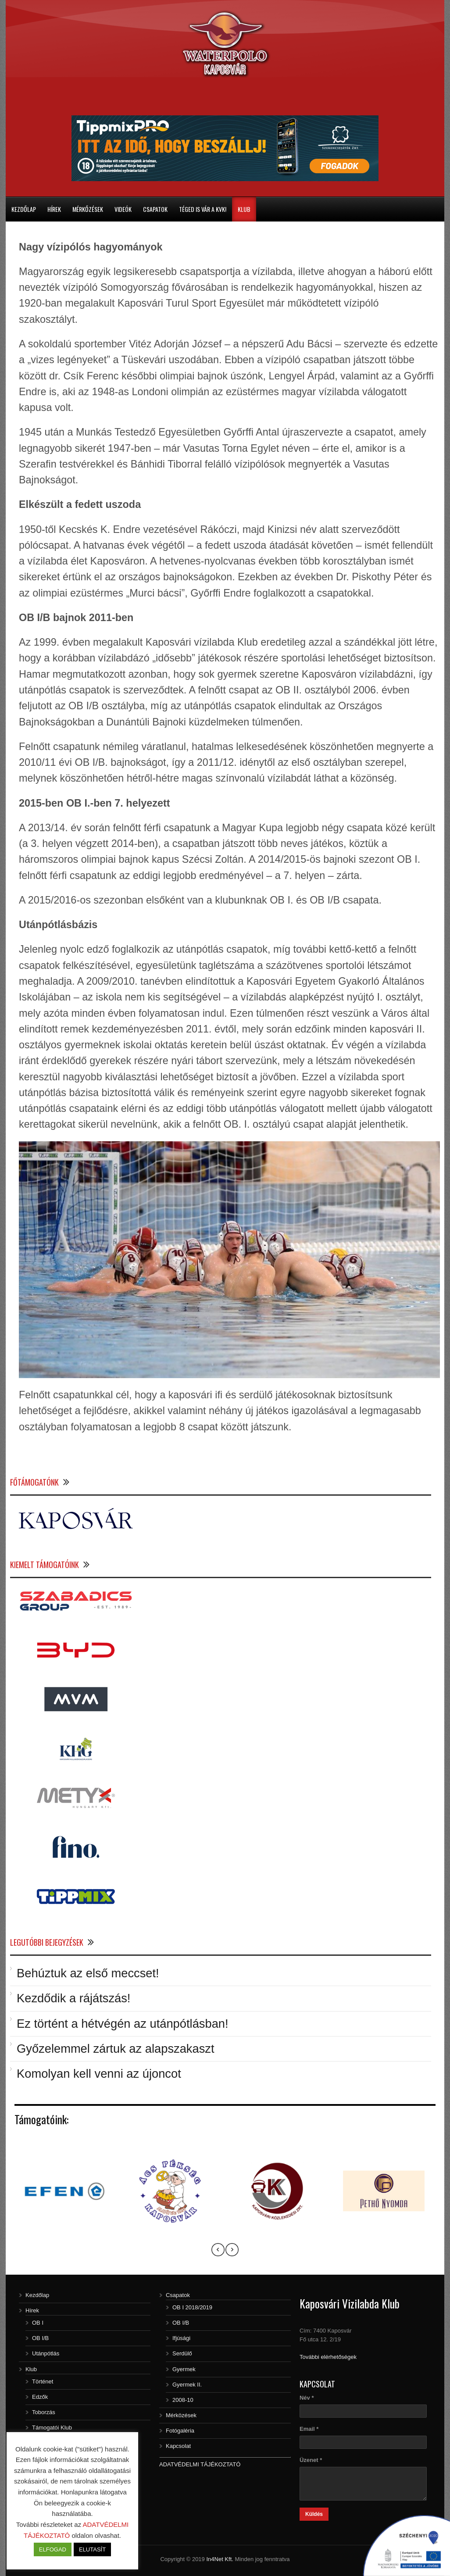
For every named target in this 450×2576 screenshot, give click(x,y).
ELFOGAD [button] (52, 2549)
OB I (37, 2322)
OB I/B (40, 2338)
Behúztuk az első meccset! (88, 1973)
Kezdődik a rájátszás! (73, 1998)
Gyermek (184, 2369)
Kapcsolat (178, 2446)
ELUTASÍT (92, 2549)
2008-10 (182, 2400)
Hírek (54, 209)
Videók (123, 209)
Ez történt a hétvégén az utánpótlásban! (123, 2023)
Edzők (40, 2397)
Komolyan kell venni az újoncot (99, 2073)
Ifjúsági (181, 2338)
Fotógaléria (180, 2430)
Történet (42, 2381)
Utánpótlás (45, 2353)
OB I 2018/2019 (192, 2307)
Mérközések (181, 2415)
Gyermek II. (187, 2384)
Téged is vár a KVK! (202, 209)
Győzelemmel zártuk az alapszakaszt (115, 2048)
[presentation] (218, 2251)
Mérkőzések (87, 209)
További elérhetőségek (328, 2357)
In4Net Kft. (219, 2559)
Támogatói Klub (52, 2427)
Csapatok (155, 209)
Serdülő (182, 2353)
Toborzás (43, 2412)
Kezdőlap (23, 209)
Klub (244, 209)
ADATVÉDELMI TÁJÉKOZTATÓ (199, 2464)
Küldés (314, 2514)
